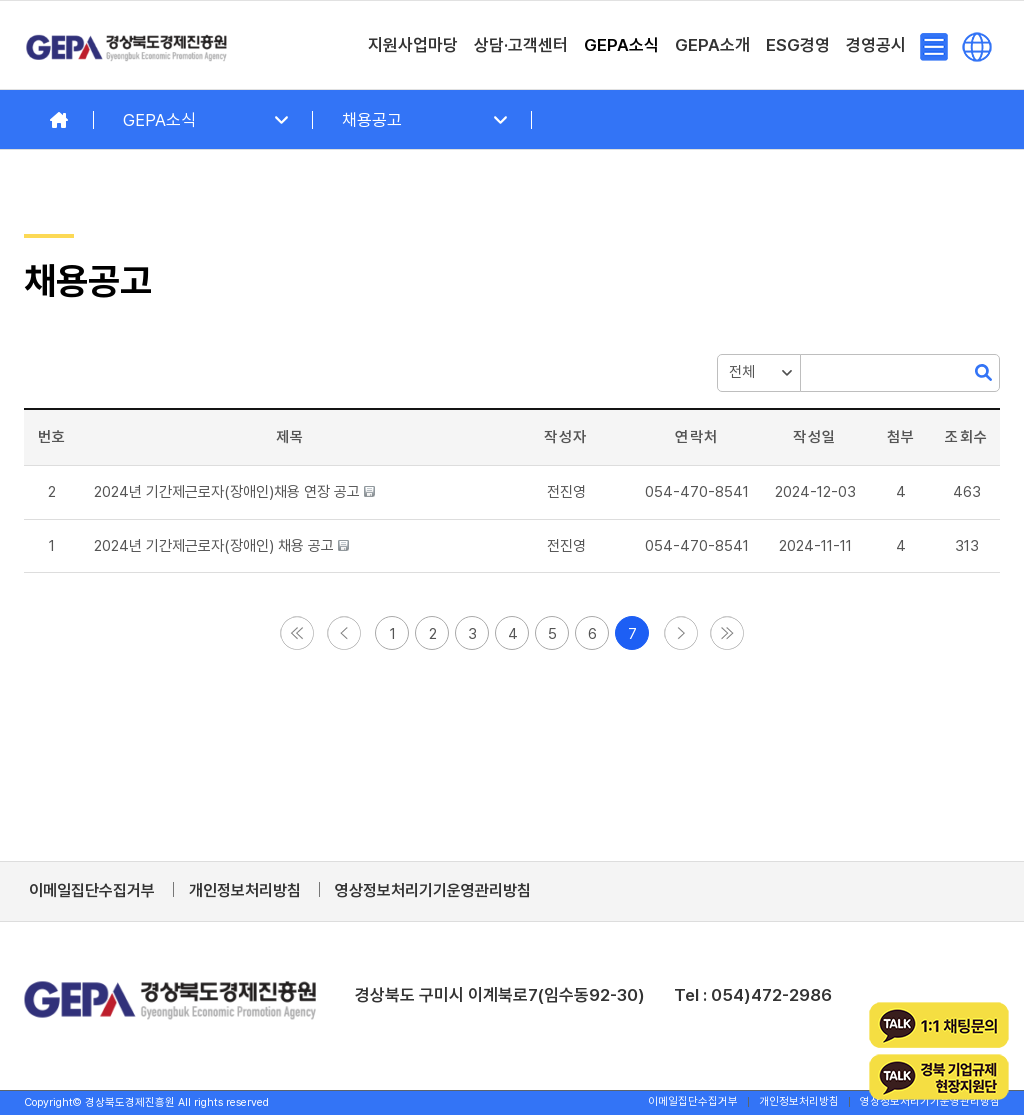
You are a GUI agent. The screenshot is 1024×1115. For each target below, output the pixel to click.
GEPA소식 (159, 120)
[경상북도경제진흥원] (127, 45)
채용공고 (372, 120)
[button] (566, 492)
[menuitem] (413, 45)
